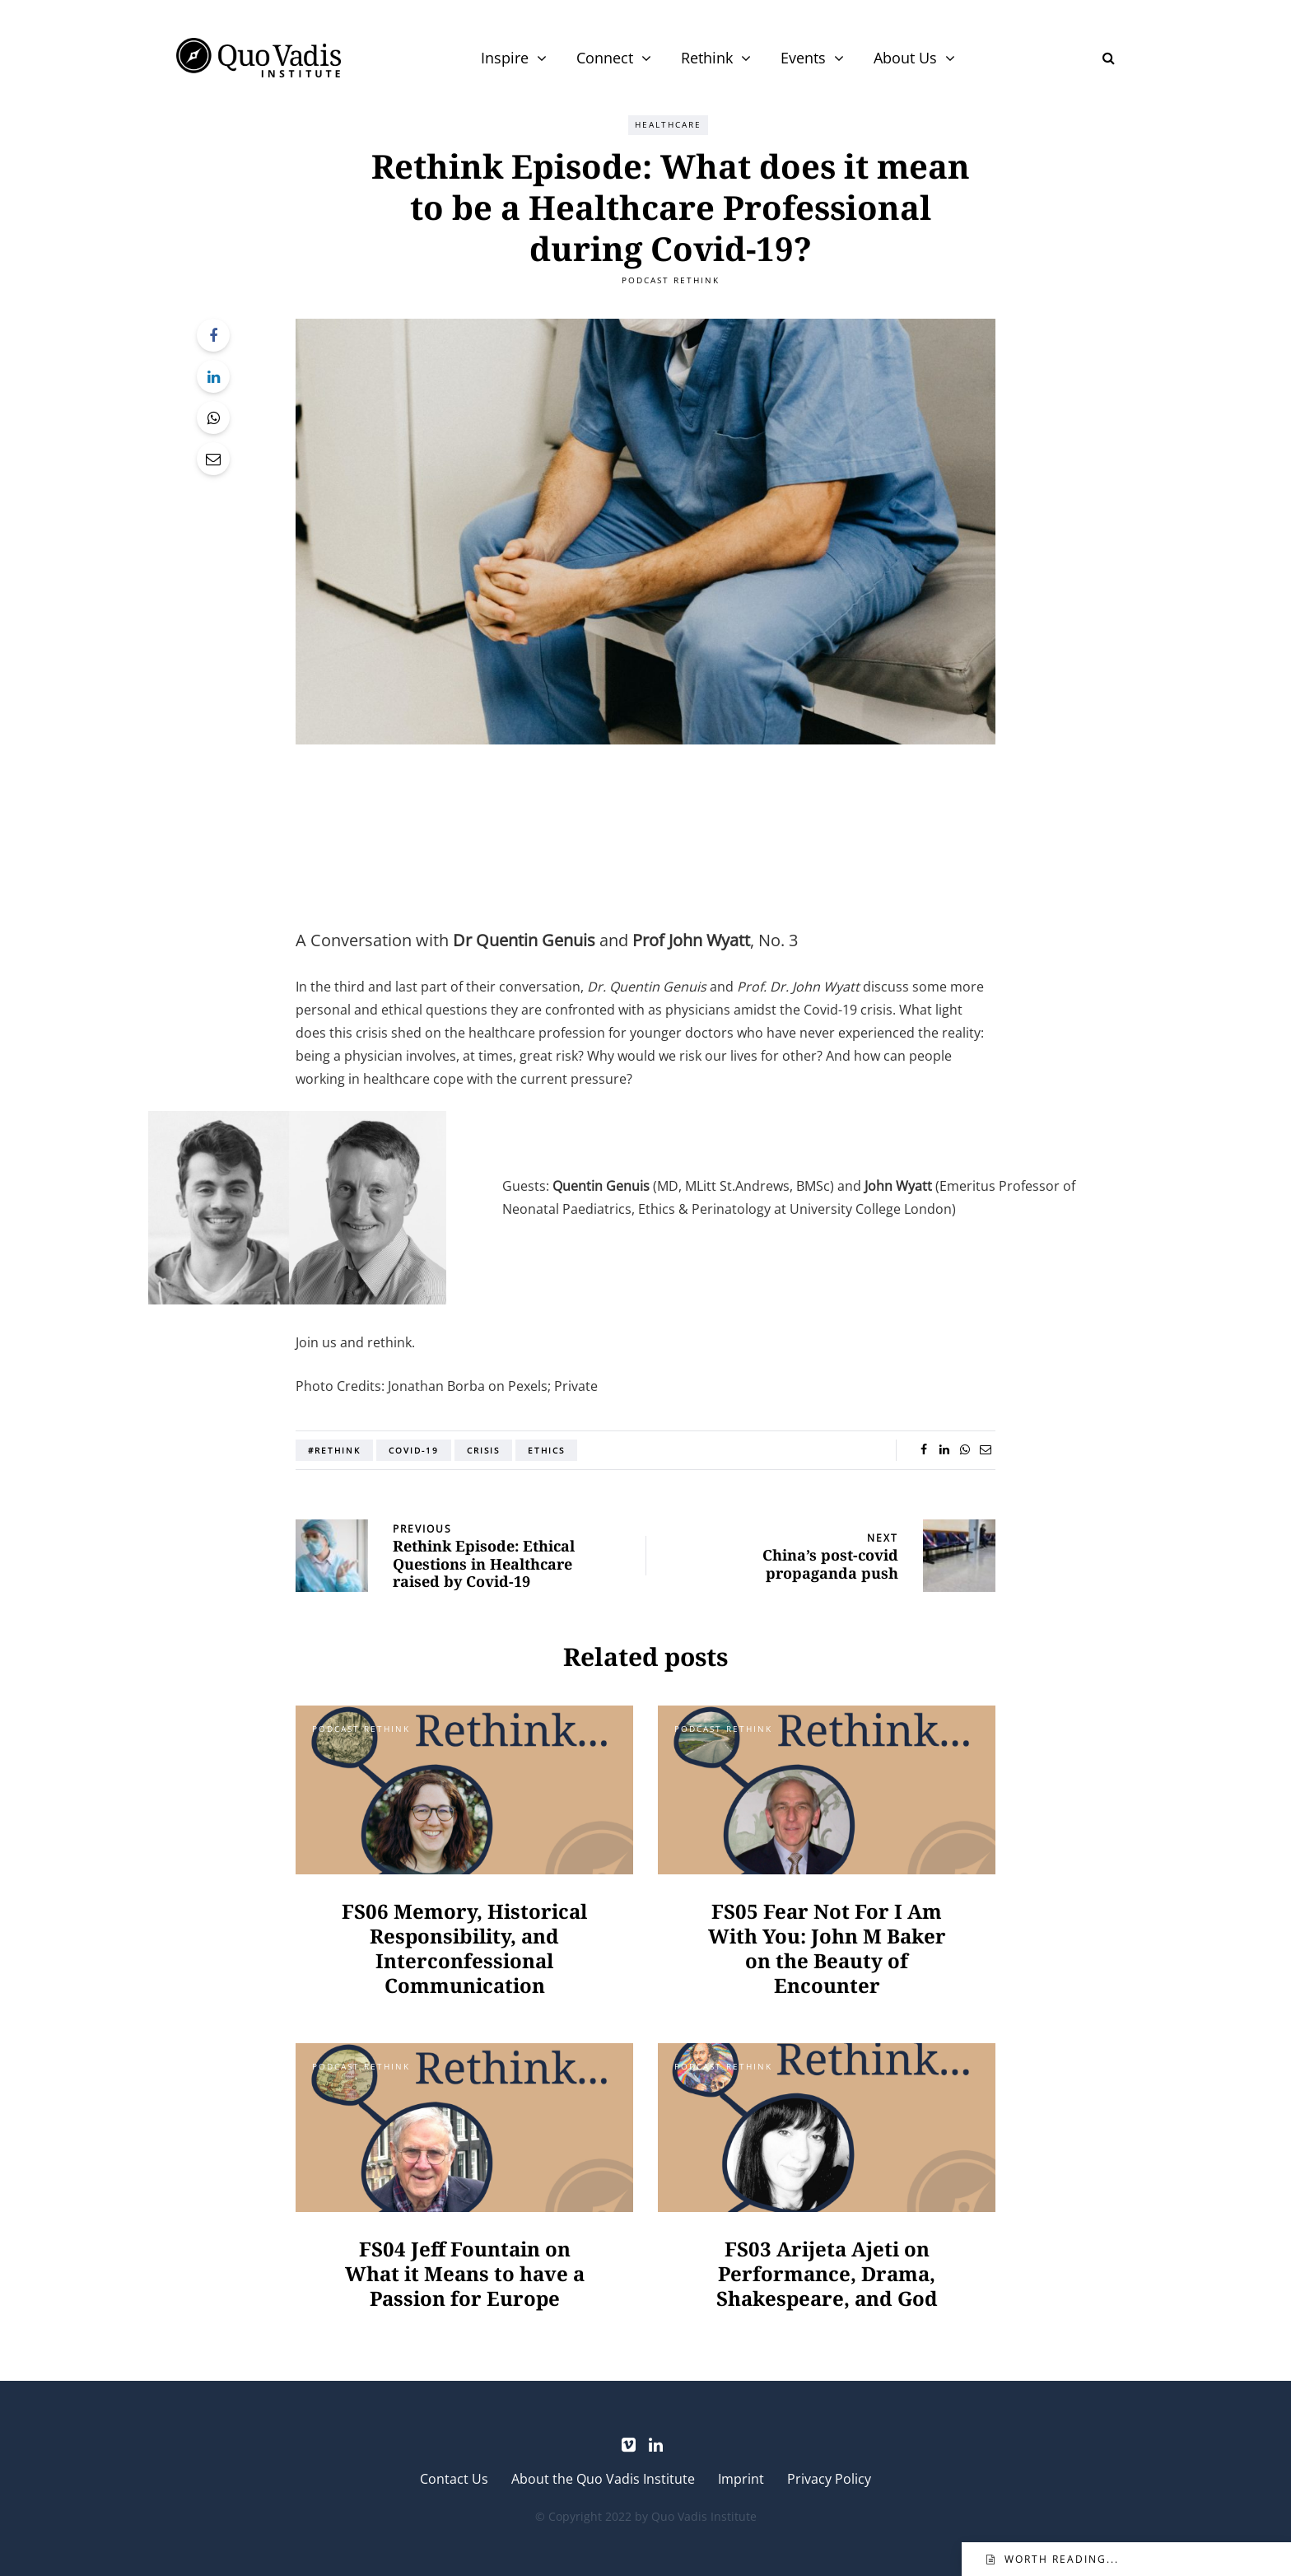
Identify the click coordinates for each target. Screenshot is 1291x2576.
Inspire (505, 58)
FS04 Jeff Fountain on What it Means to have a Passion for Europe (465, 2273)
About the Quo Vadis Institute (603, 2479)
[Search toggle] (1102, 58)
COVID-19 (414, 1450)
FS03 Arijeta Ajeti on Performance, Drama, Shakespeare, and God (827, 2273)
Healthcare (668, 124)
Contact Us (454, 2479)
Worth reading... (1061, 2559)
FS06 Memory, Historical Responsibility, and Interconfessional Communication (464, 1948)
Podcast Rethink (671, 280)
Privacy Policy (829, 2479)
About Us (905, 58)
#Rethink (334, 1450)
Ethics (546, 1450)
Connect (604, 58)
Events (803, 58)
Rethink (707, 58)
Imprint (741, 2479)
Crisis (483, 1450)
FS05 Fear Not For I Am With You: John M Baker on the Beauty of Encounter (827, 1948)
